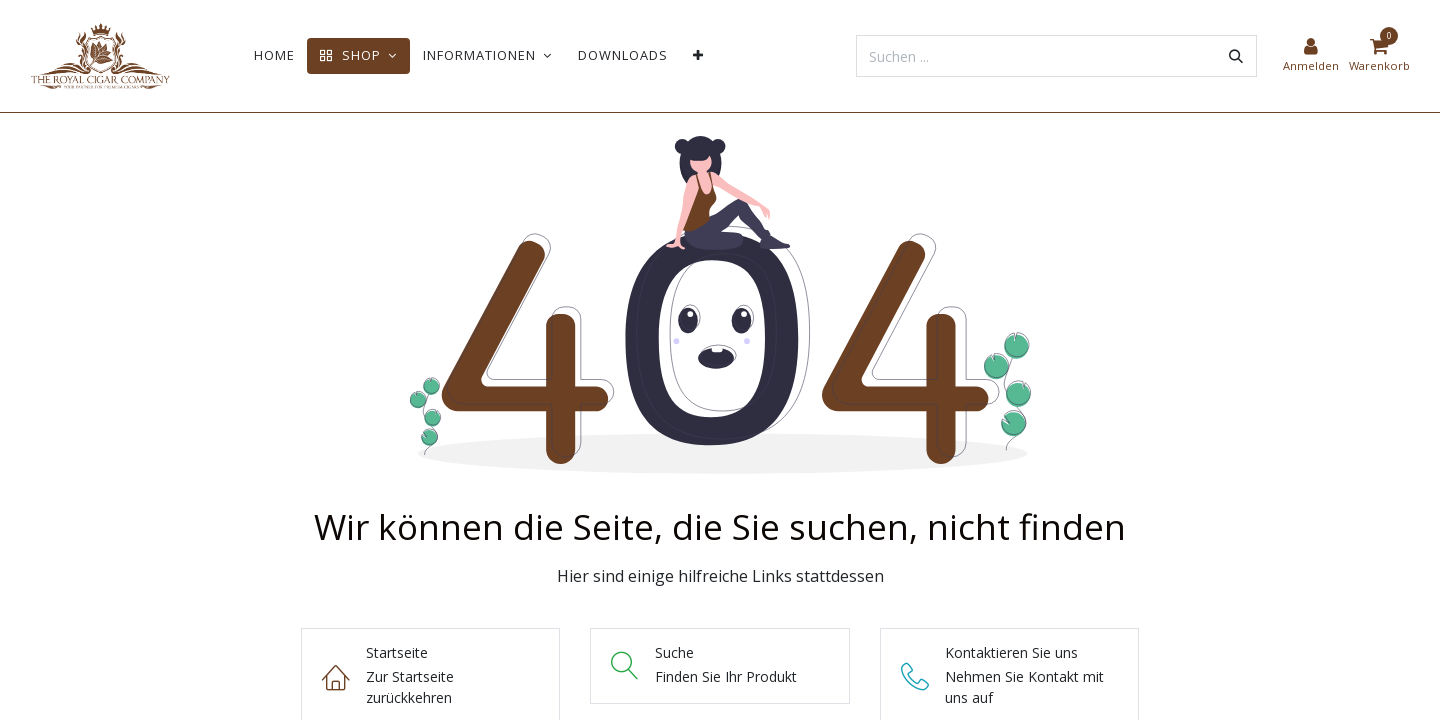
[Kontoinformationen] (1311, 56)
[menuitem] (274, 55)
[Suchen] (1236, 56)
